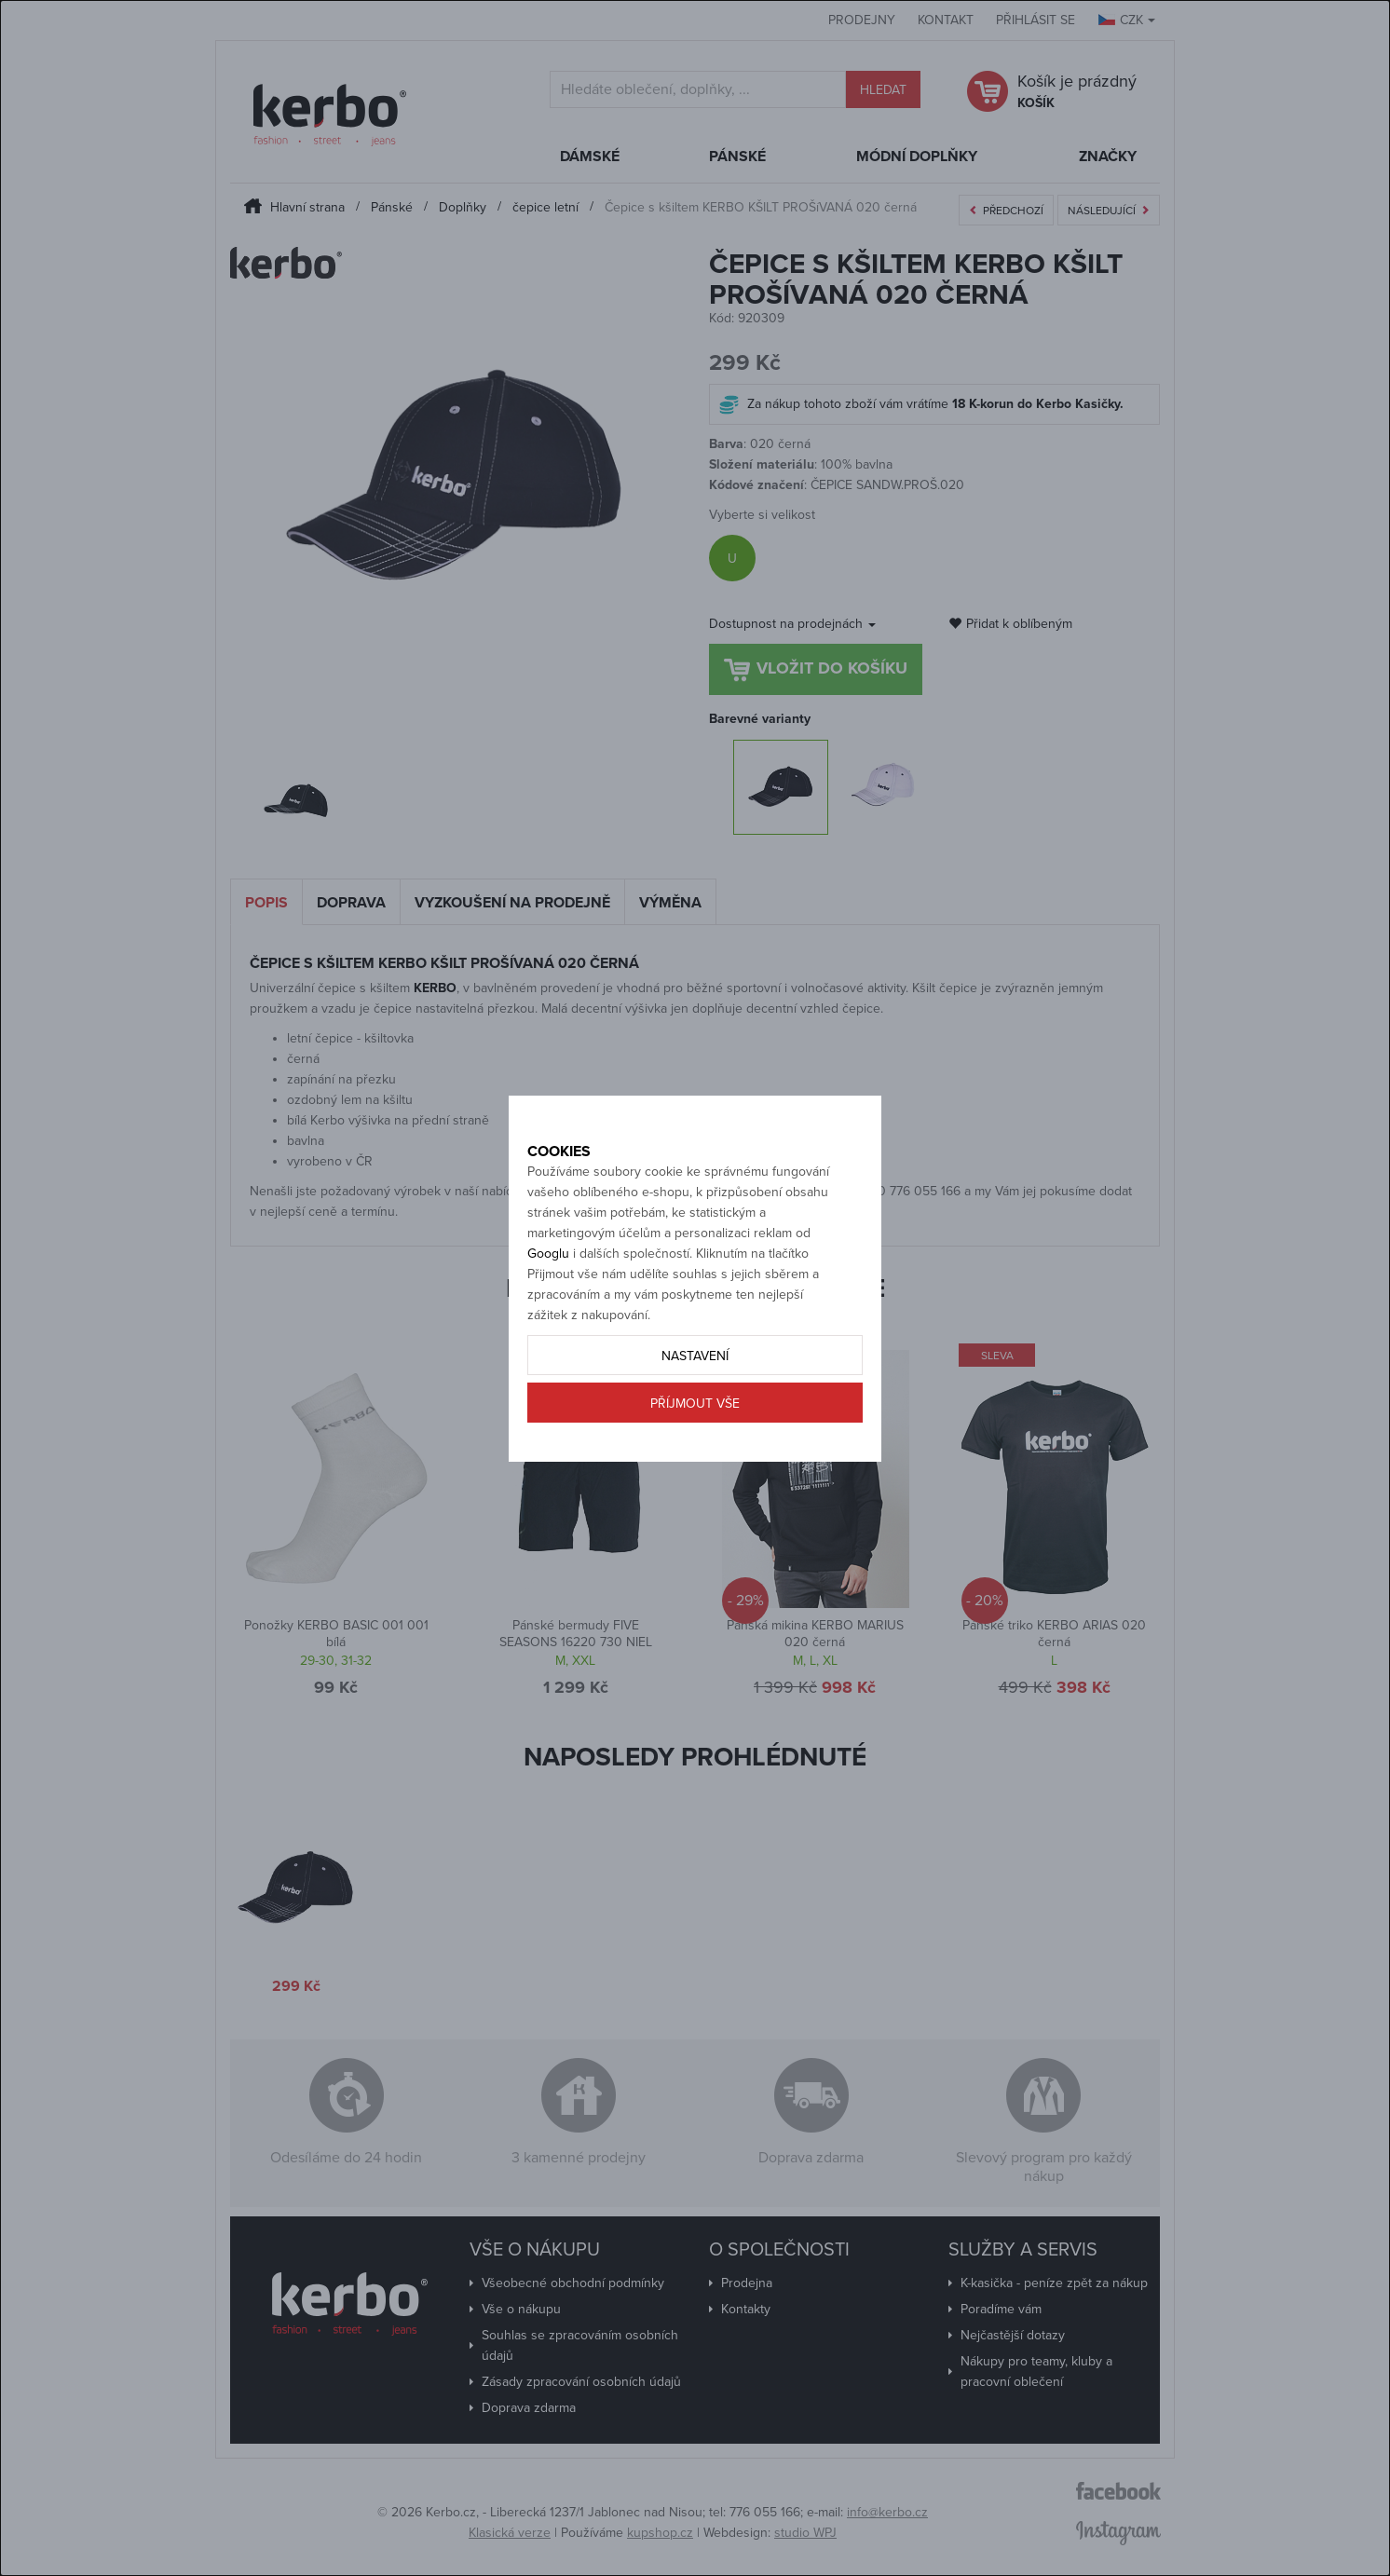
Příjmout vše (695, 1469)
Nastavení (695, 1421)
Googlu (548, 1319)
